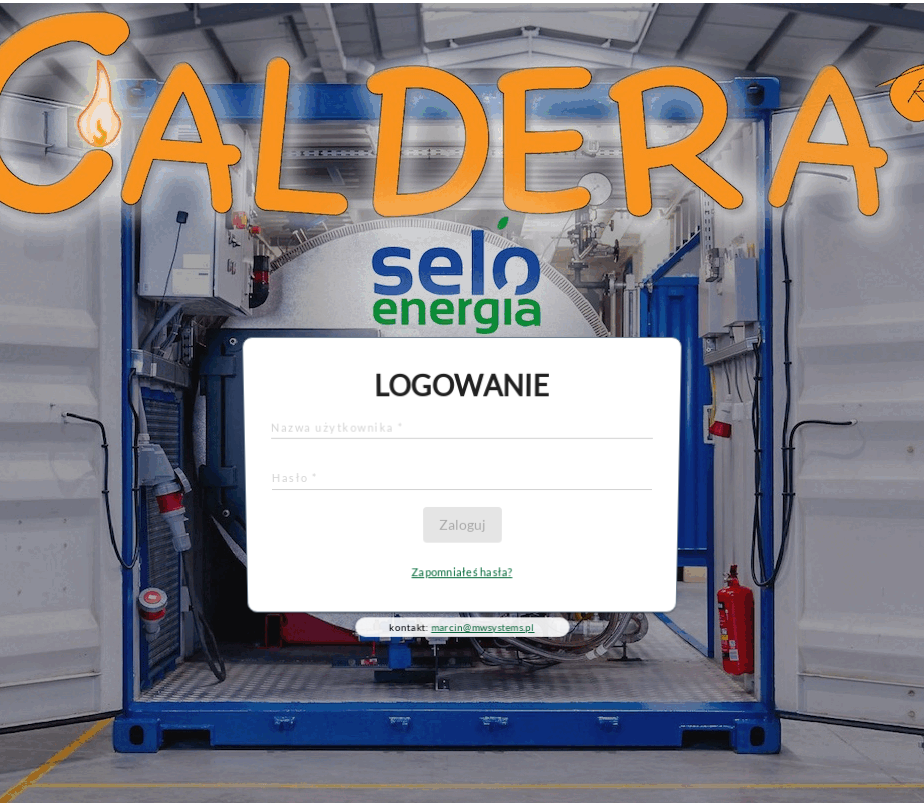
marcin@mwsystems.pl (483, 624)
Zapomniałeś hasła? (462, 570)
